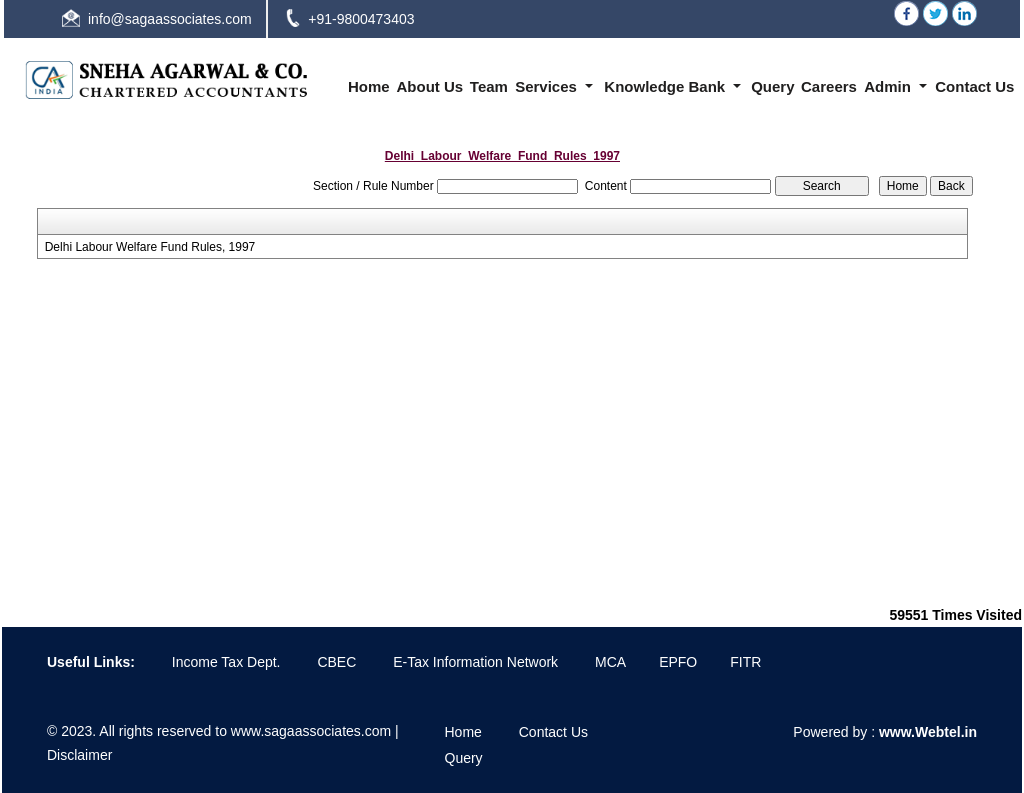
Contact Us (974, 86)
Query (772, 86)
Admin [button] (889, 86)
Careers (829, 86)
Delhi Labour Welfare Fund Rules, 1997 (150, 247)
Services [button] (548, 86)
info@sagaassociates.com (170, 19)
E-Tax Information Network (475, 662)
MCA (610, 662)
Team (489, 86)
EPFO (678, 662)
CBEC (336, 662)
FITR (745, 662)
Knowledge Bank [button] (666, 86)
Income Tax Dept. (226, 662)
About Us (429, 86)
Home (369, 86)
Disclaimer (79, 755)
